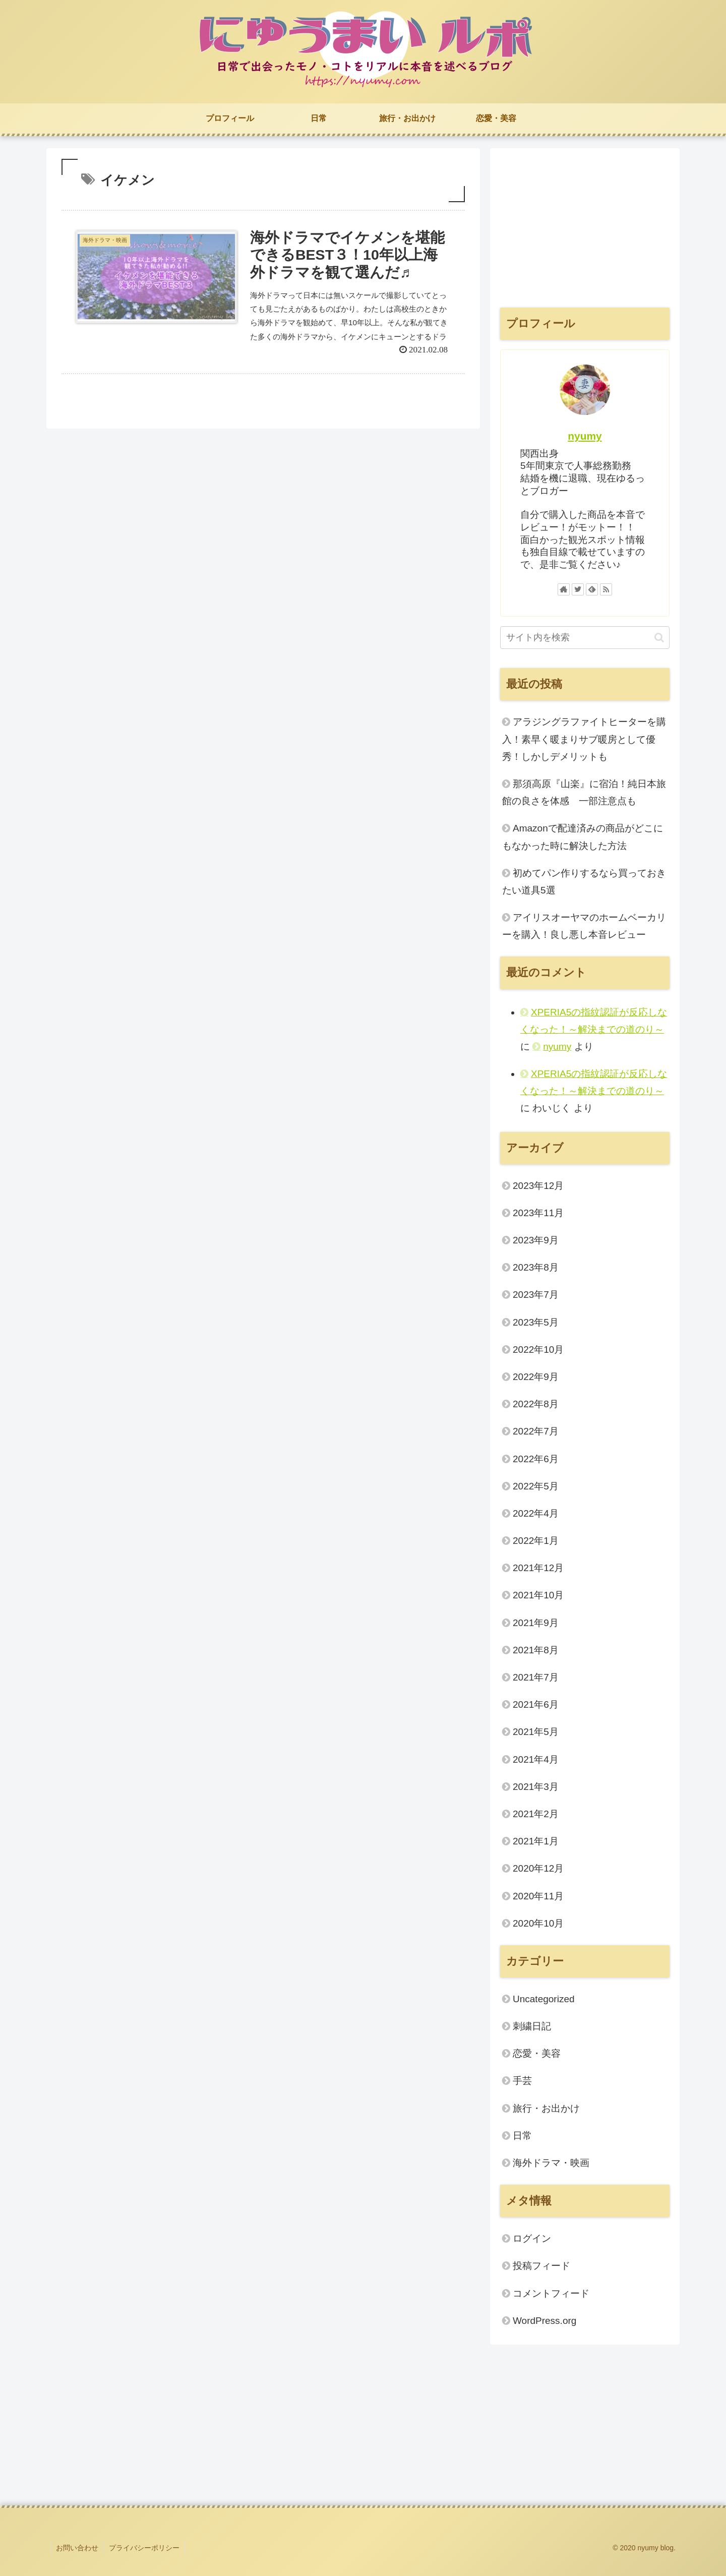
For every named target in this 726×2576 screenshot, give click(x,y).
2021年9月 (536, 1623)
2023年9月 (536, 1240)
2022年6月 (536, 1459)
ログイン (532, 2238)
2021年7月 (536, 1677)
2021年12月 (538, 1568)
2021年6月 (536, 1704)
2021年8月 (536, 1650)
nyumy (584, 436)
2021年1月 (536, 1841)
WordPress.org (544, 2320)
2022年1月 (536, 1540)
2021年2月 (536, 1814)
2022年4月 (536, 1513)
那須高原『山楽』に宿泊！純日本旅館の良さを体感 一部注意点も (584, 792)
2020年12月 (538, 1868)
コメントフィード (551, 2293)
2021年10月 (538, 1595)
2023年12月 (538, 1185)
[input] (585, 637)
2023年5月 (536, 1322)
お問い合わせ (77, 2548)
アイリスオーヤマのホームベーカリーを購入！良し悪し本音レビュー (584, 926)
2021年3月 (536, 1786)
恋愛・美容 (537, 2053)
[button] (659, 637)
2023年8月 (536, 1267)
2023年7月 (536, 1294)
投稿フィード (541, 2265)
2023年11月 (538, 1213)
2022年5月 (536, 1486)
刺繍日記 (532, 2026)
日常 (522, 2135)
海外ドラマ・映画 (551, 2163)
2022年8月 (536, 1404)
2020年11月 (538, 1896)
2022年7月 (536, 1431)
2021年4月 (536, 1759)
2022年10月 (538, 1349)
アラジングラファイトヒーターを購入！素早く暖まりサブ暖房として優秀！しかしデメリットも (584, 738)
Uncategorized (544, 1999)
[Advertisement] (585, 228)
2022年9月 (536, 1376)
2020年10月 (538, 1923)
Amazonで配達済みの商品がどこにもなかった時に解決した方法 (582, 837)
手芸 (522, 2080)
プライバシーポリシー (144, 2548)
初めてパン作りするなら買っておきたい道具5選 (584, 881)
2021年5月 (536, 1731)
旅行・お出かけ (546, 2108)
